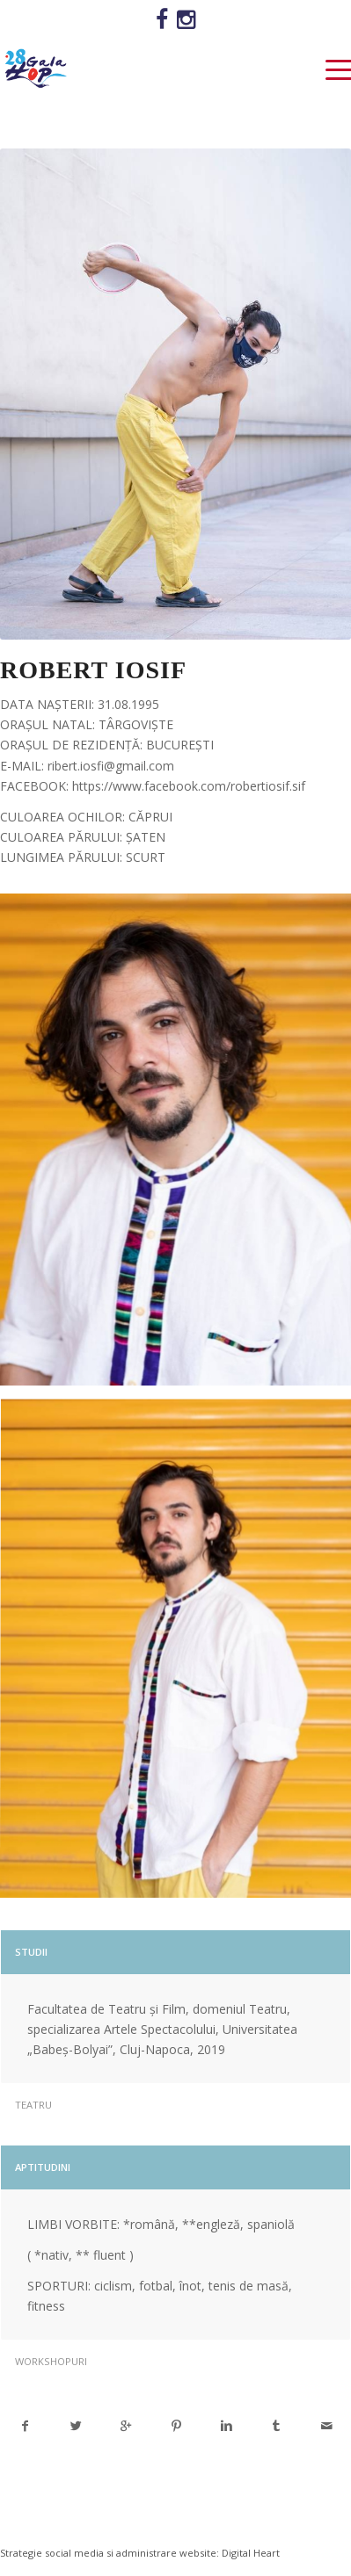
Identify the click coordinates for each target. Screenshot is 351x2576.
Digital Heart (251, 2552)
